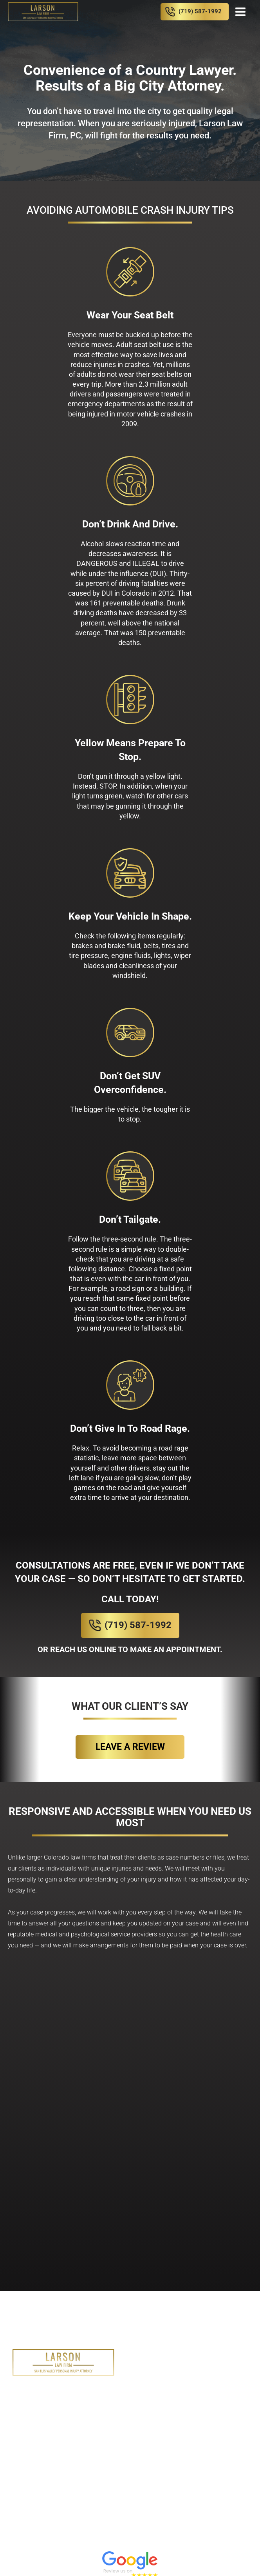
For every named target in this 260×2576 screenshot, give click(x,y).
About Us (109, 2389)
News (194, 2424)
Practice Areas (167, 2389)
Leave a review (130, 1747)
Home (72, 2389)
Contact (230, 2424)
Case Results (148, 2424)
